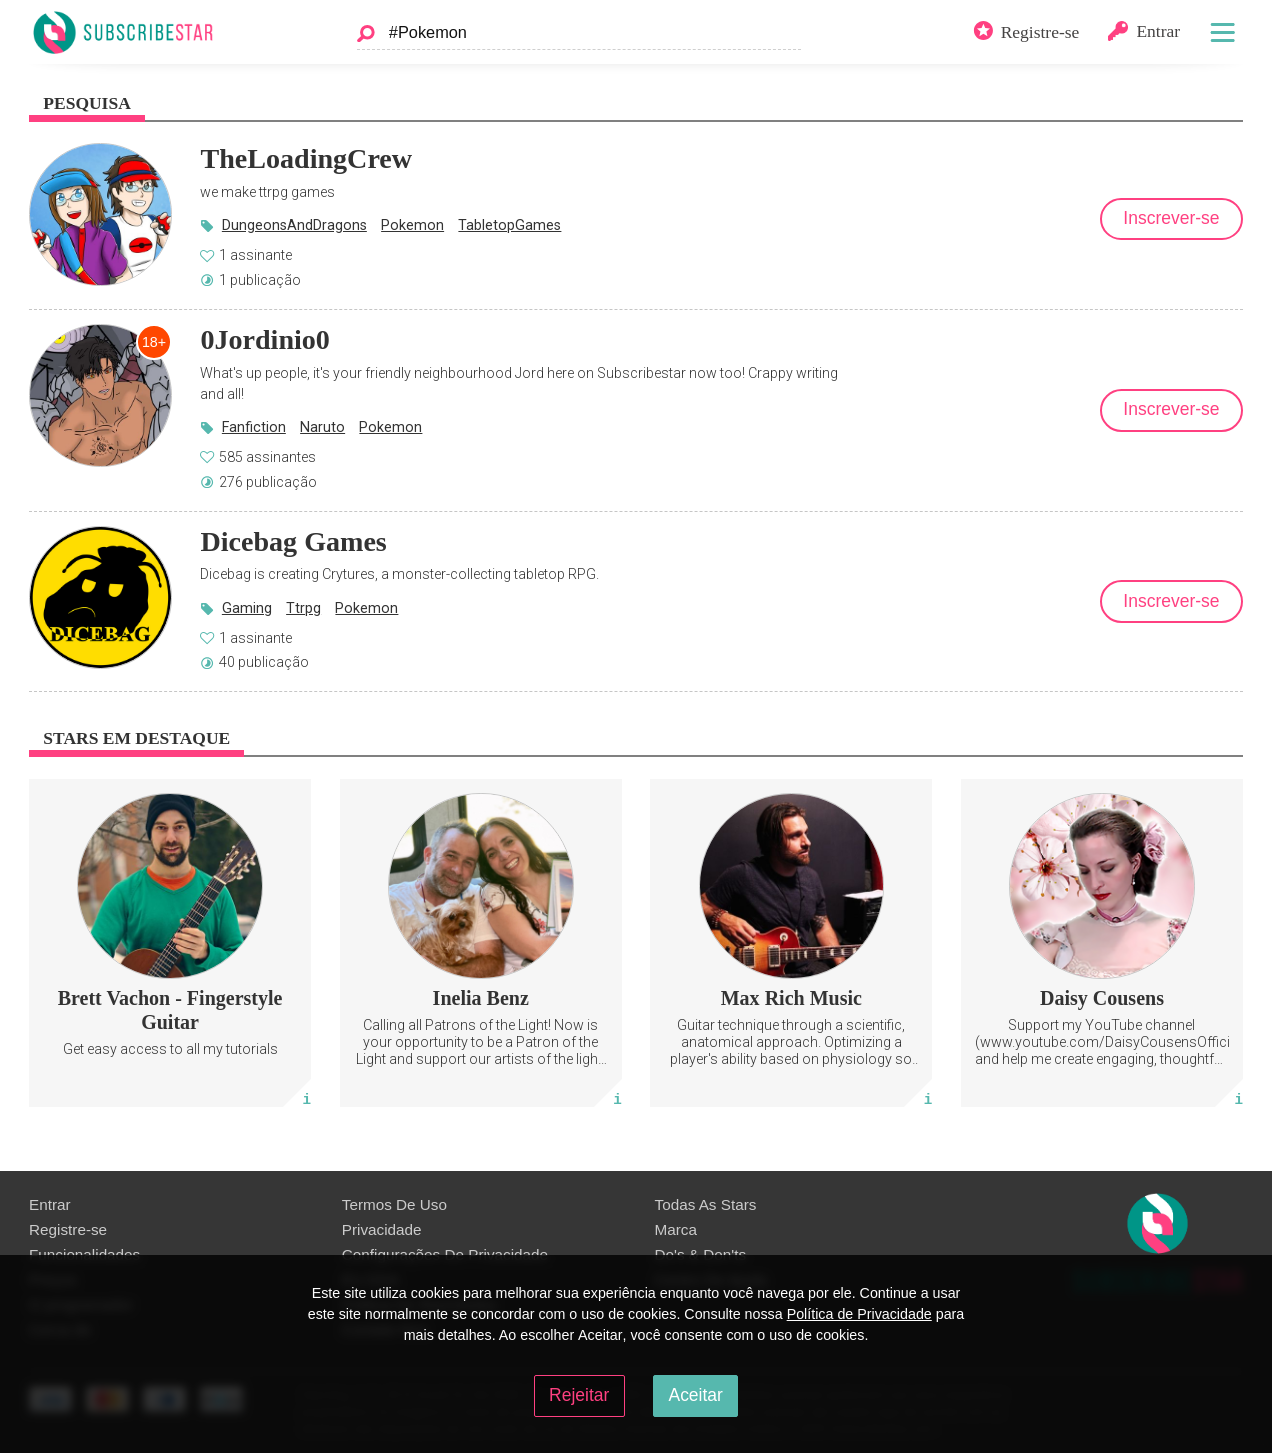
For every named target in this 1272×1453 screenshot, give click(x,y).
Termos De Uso (394, 1204)
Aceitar (695, 1395)
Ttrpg (303, 608)
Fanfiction (254, 427)
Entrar (50, 1204)
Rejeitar (579, 1395)
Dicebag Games (293, 541)
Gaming (247, 608)
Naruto (322, 427)
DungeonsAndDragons (294, 225)
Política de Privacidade (859, 1314)
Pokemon (412, 225)
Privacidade (382, 1229)
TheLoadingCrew (306, 158)
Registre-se (68, 1229)
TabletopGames (509, 225)
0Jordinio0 (265, 339)
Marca (676, 1229)
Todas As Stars (706, 1204)
